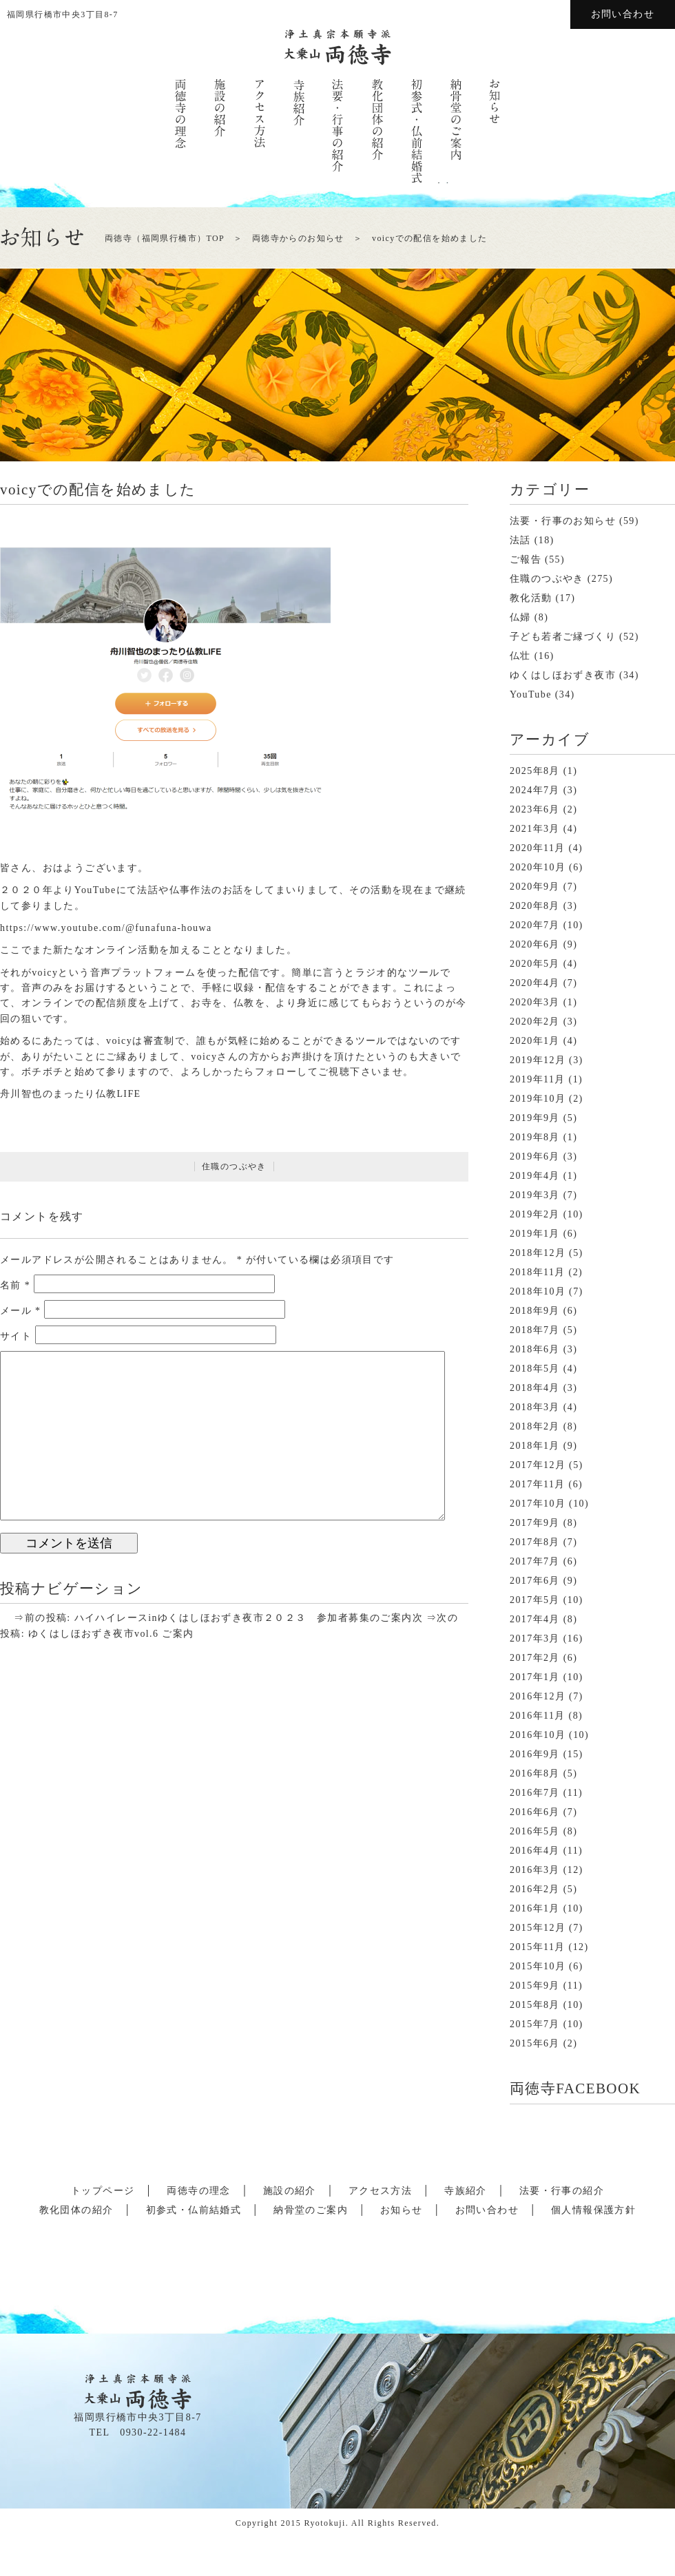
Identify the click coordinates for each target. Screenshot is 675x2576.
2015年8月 (535, 2005)
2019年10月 (537, 1098)
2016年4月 (535, 1850)
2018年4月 (535, 1388)
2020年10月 (537, 867)
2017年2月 (535, 1658)
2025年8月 (535, 771)
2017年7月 (535, 1561)
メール (20, 1311)
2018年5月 (535, 1368)
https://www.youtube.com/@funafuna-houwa (106, 928)
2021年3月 (535, 829)
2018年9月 (535, 1311)
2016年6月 (535, 1812)
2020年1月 (535, 1041)
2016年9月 (535, 1754)
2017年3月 (535, 1638)
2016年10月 (537, 1735)
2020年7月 (535, 925)
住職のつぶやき (234, 1166)
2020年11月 (537, 848)
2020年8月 (535, 906)
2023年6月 (535, 809)
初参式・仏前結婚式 (194, 2210)
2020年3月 (535, 1002)
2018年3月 (535, 1407)
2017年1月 (535, 1677)
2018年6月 (535, 1349)
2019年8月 (535, 1137)
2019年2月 (535, 1214)
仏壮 (520, 656)
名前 (15, 1285)
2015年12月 (537, 1928)
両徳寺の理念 (198, 2191)
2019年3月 (535, 1195)
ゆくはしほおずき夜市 (563, 675)
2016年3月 (535, 1870)
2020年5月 (535, 964)
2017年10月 (537, 1503)
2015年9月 (535, 1985)
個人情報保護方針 (593, 2210)
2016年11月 (537, 1715)
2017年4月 (535, 1619)
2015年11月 (537, 1947)
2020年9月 (535, 886)
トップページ (102, 2191)
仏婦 (520, 617)
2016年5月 (535, 1831)
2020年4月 (535, 983)
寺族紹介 (465, 2191)
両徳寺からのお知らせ (298, 238)
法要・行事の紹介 (561, 2191)
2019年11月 (537, 1079)
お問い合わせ (622, 14)
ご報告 (525, 559)
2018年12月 (537, 1253)
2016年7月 (535, 1793)
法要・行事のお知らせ (563, 521)
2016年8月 (535, 1773)
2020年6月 (535, 944)
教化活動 (531, 598)
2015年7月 (535, 2024)
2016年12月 (537, 1696)
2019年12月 (537, 1060)
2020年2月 (535, 1021)
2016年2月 (535, 1889)
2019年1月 (535, 1233)
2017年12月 (537, 1465)
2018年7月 (535, 1330)
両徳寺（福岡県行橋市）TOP (165, 238)
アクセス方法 (380, 2191)
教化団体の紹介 (76, 2210)
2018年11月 (537, 1272)
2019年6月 (535, 1156)
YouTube (531, 694)
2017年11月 (537, 1484)
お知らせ (401, 2210)
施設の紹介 (289, 2191)
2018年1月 (535, 1446)
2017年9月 (535, 1523)
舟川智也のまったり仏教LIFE (70, 1094)
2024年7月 (535, 790)
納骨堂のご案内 (310, 2210)
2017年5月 (535, 1600)
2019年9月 (535, 1118)
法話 (520, 540)
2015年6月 (535, 2043)
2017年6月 (535, 1580)
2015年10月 (537, 1966)
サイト (16, 1336)
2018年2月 (535, 1426)
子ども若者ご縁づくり (563, 636)
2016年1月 (535, 1908)
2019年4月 (535, 1176)
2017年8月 (535, 1542)
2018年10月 (537, 1291)
